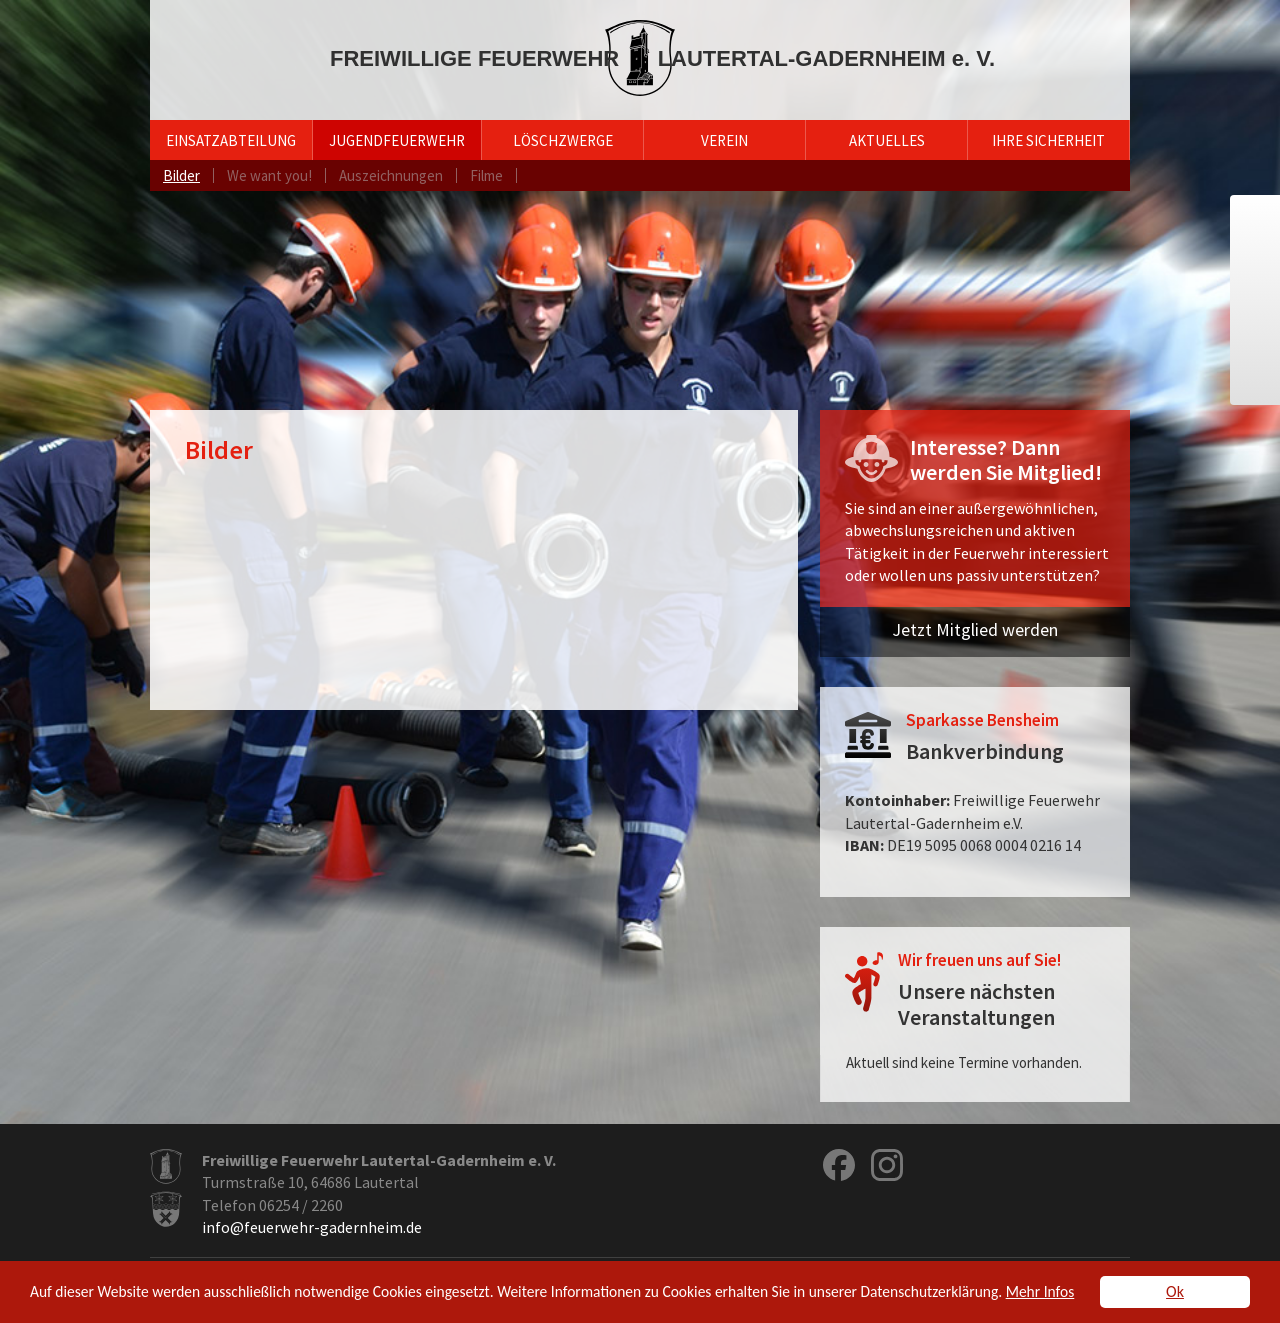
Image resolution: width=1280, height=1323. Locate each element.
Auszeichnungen (391, 175)
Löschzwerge (563, 140)
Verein (724, 140)
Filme (486, 175)
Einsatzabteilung (231, 140)
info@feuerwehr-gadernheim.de (312, 1227)
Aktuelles (887, 140)
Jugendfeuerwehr (397, 140)
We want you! (269, 175)
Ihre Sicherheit (1048, 140)
